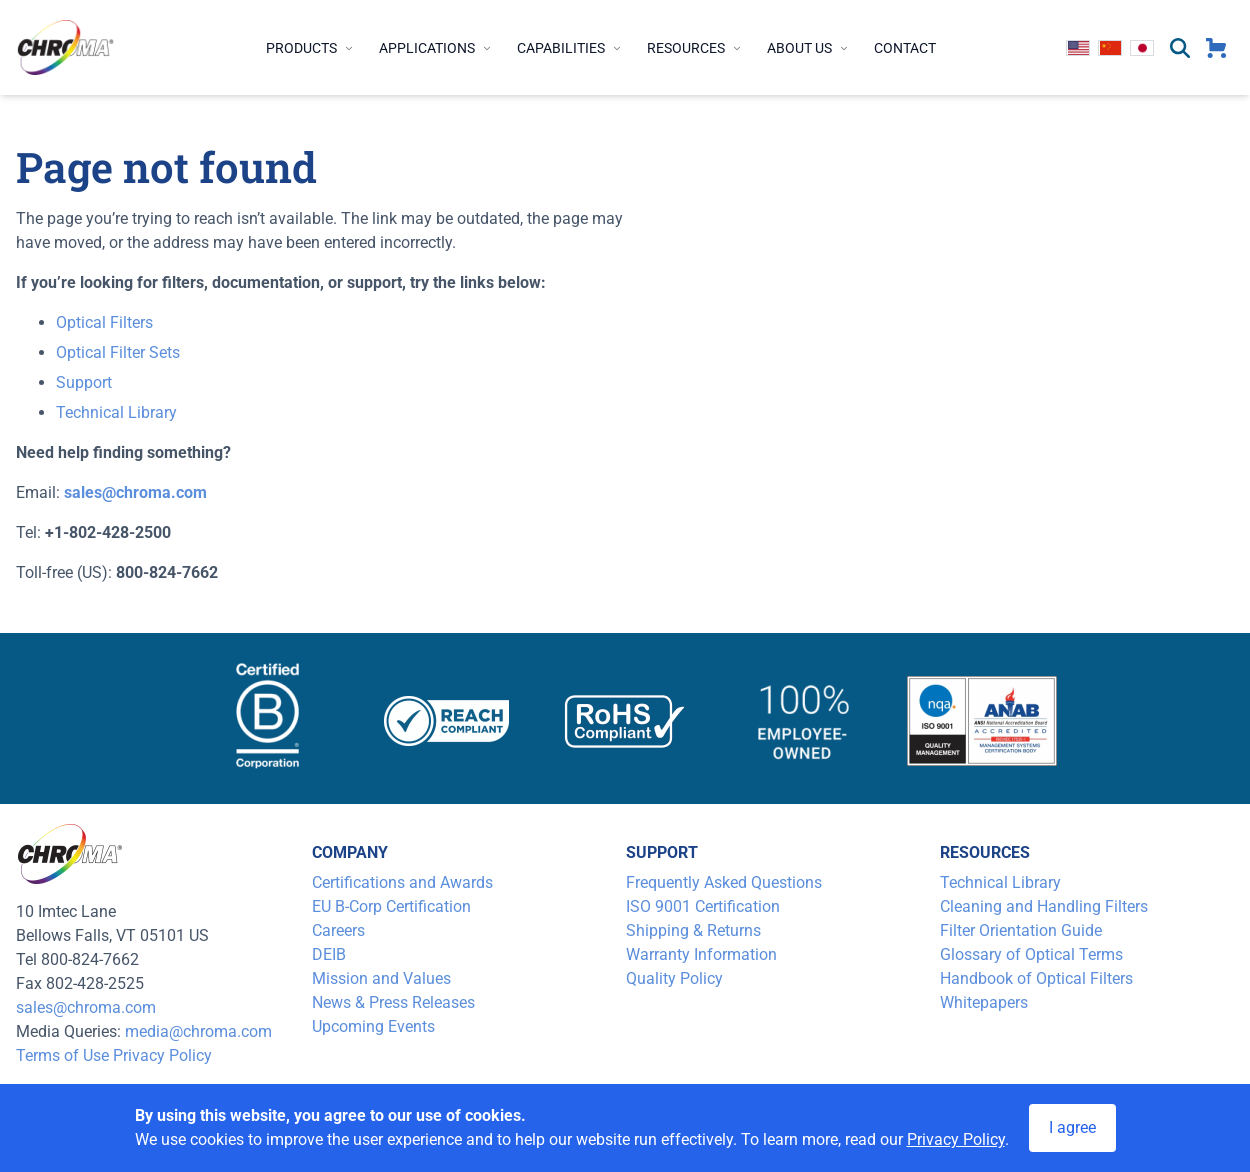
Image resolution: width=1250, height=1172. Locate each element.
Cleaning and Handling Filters (1044, 906)
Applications (436, 48)
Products (310, 48)
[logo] (66, 47)
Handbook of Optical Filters (1036, 978)
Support (84, 382)
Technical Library (116, 412)
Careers (338, 930)
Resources (695, 48)
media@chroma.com (198, 1031)
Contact (905, 48)
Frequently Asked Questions (724, 882)
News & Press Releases (393, 1002)
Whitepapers (984, 1002)
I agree (1072, 1127)
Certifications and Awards (402, 882)
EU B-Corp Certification (391, 906)
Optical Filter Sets (118, 352)
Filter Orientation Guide (1021, 930)
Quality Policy (674, 978)
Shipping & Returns (693, 930)
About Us (808, 48)
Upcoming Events (373, 1026)
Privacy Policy (162, 1055)
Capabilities (570, 48)
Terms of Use (62, 1055)
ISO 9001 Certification (703, 906)
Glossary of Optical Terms (1031, 954)
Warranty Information (701, 954)
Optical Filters (104, 322)
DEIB (329, 954)
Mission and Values (381, 978)
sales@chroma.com (86, 1007)
